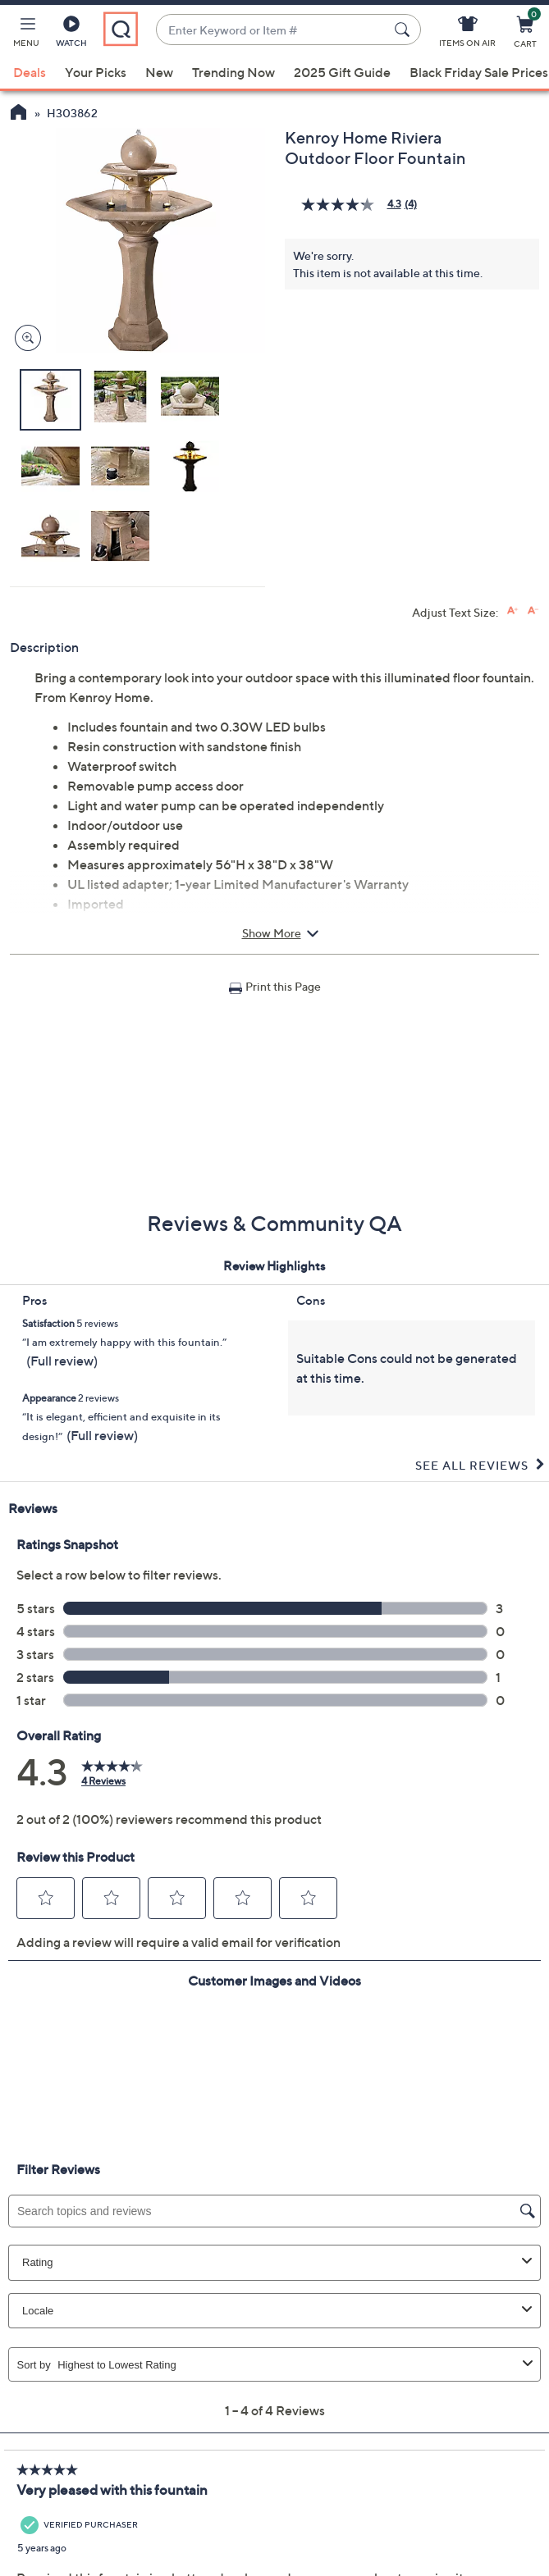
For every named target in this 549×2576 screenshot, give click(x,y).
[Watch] (71, 34)
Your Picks (95, 72)
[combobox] (272, 30)
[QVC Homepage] (18, 114)
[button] (26, 34)
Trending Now (233, 72)
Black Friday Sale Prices (478, 72)
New (159, 72)
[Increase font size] (512, 610)
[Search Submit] (404, 29)
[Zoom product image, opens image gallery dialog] (24, 338)
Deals (29, 72)
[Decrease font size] (533, 610)
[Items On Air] (467, 34)
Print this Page (283, 986)
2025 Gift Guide (342, 72)
